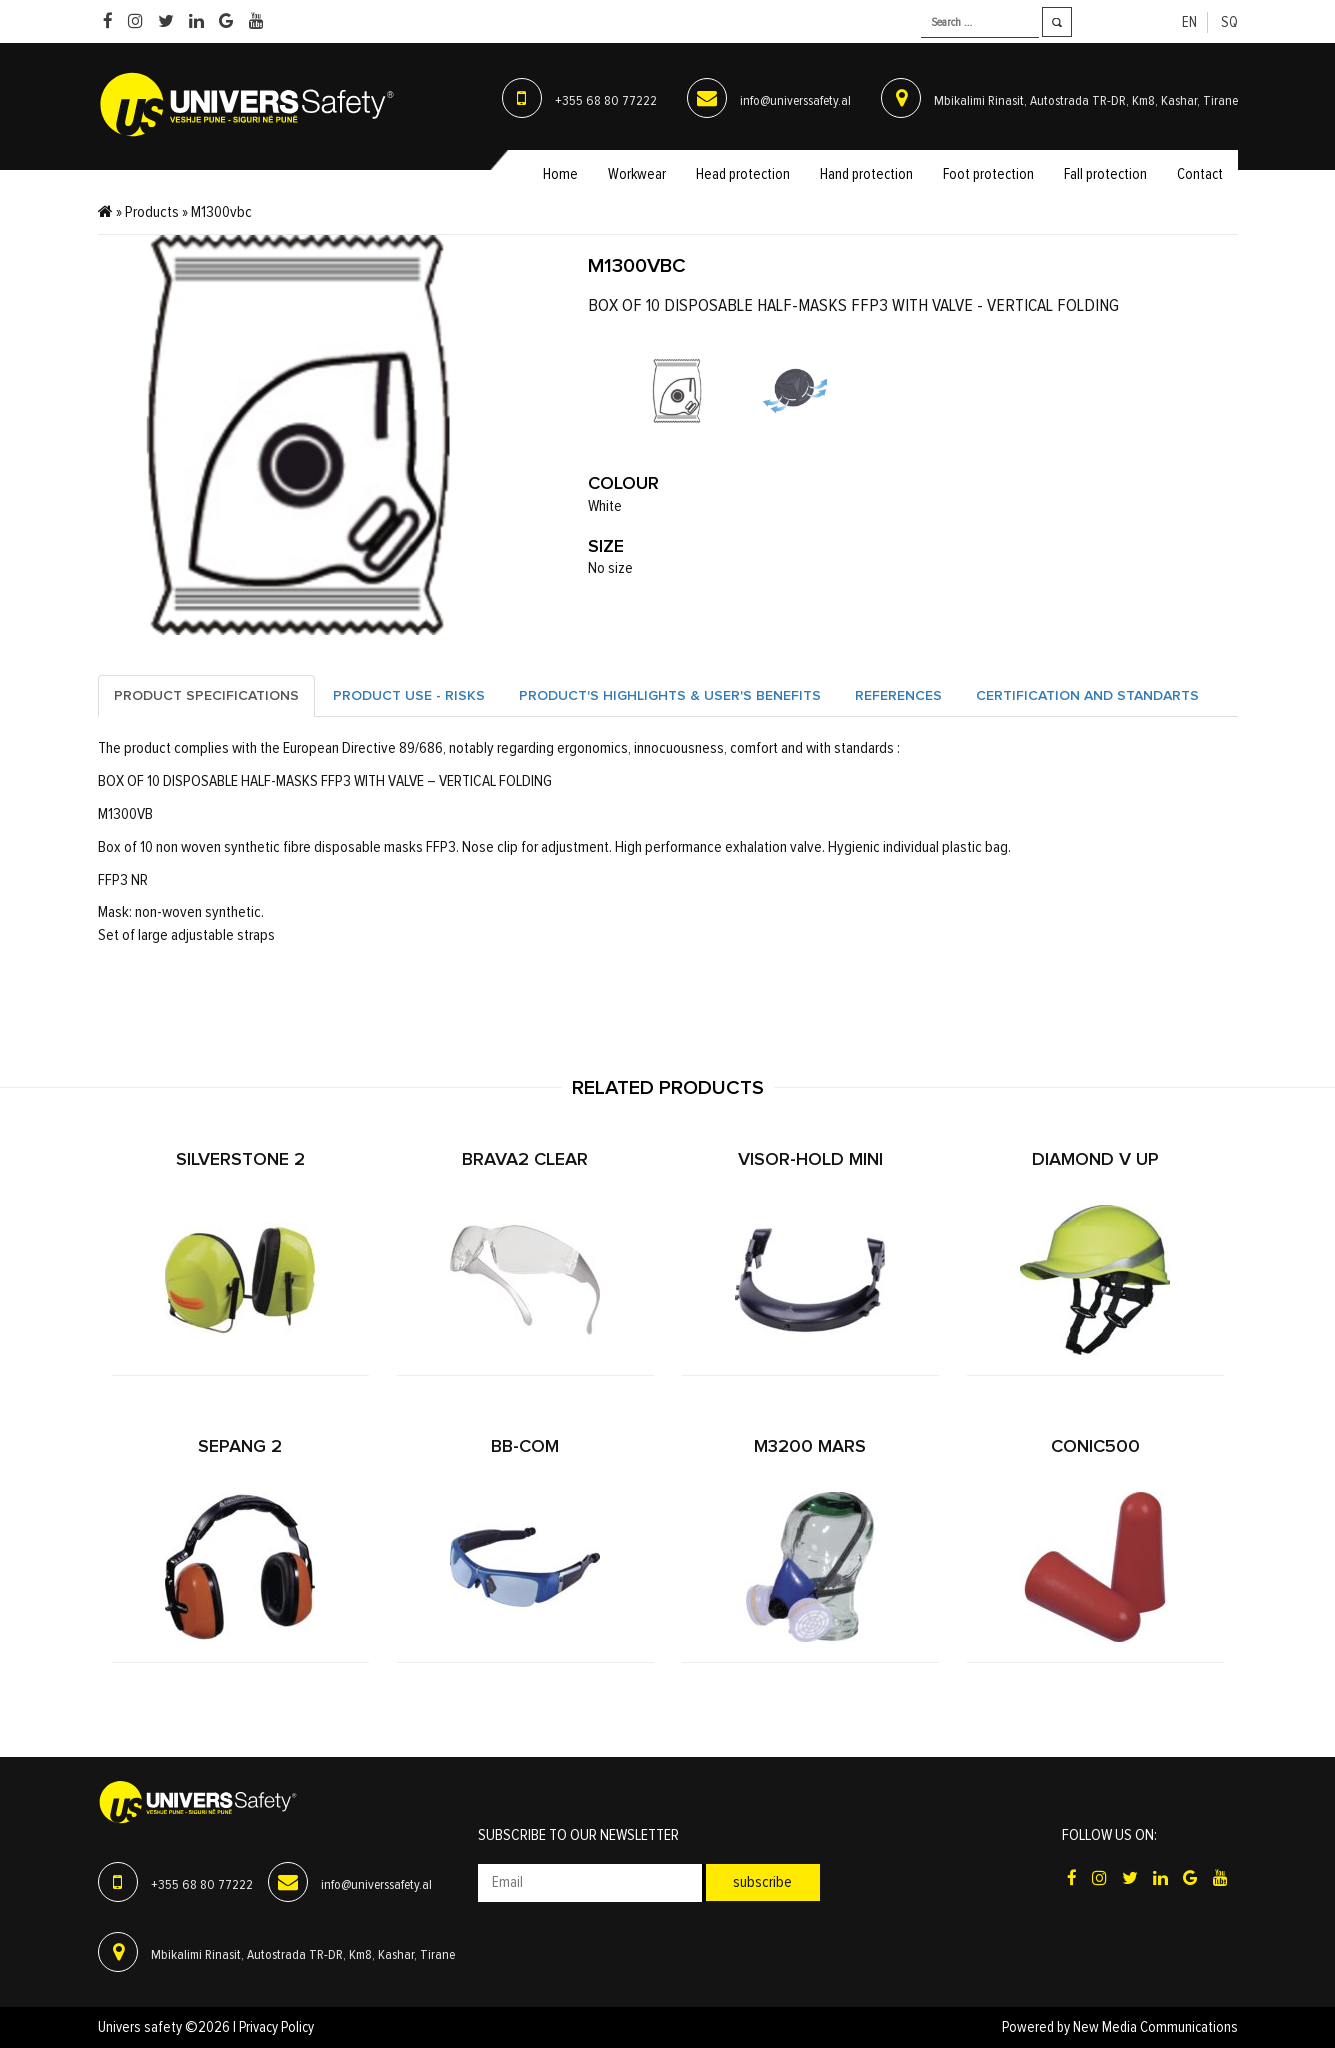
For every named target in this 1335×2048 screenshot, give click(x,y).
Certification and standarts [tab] (1087, 696)
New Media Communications (1155, 2027)
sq (1229, 22)
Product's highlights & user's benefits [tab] (670, 696)
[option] (677, 391)
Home (560, 174)
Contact (1200, 174)
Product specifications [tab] (206, 696)
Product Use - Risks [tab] (409, 696)
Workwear (637, 174)
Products (152, 212)
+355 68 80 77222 (606, 101)
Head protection (743, 174)
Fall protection (1105, 174)
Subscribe (762, 1882)
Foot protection (988, 174)
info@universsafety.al (795, 101)
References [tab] (898, 696)
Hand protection (866, 174)
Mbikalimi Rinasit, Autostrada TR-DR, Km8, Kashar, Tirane (1086, 101)
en (1189, 22)
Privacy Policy (276, 2027)
